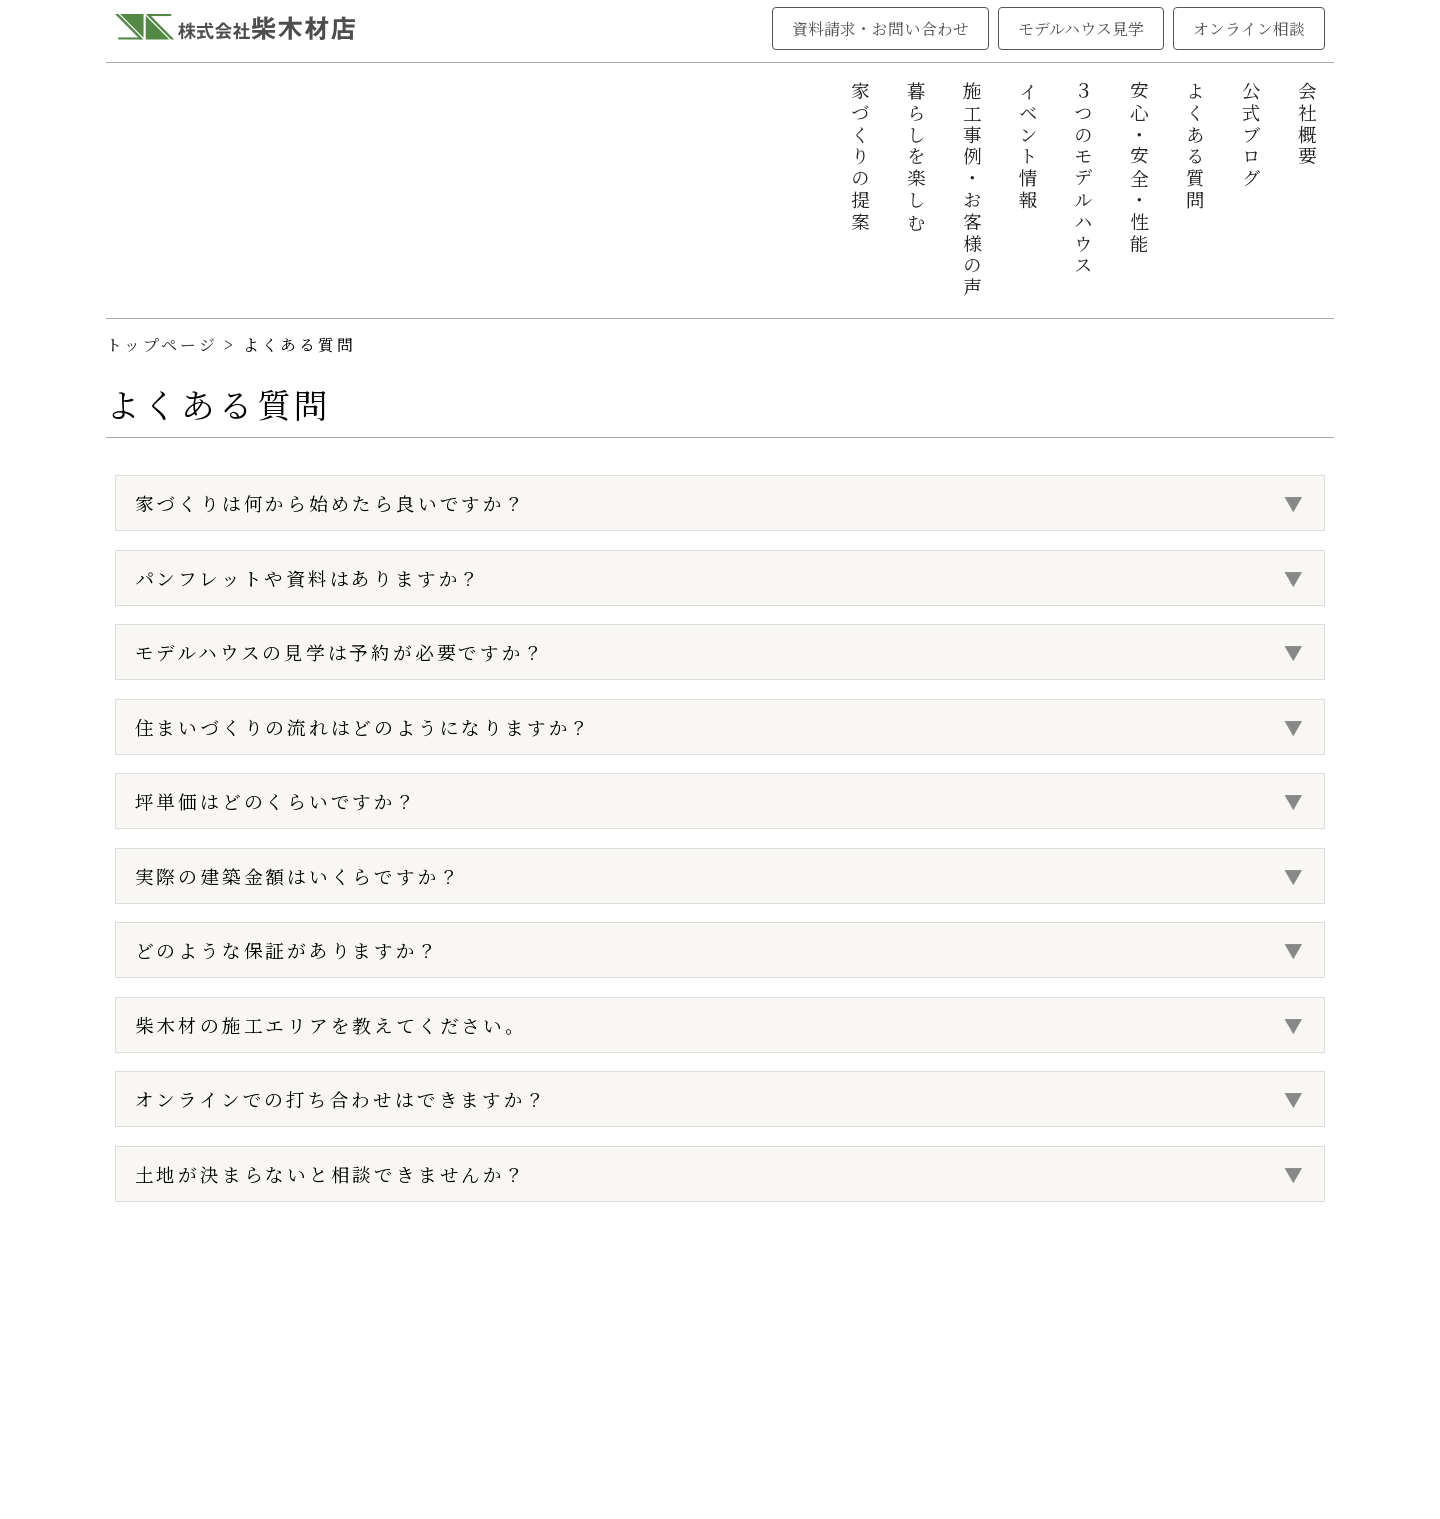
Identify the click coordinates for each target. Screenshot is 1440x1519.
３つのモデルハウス (1083, 179)
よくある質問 (1195, 146)
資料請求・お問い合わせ (880, 28)
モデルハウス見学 (1081, 28)
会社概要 (1307, 124)
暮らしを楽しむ (916, 157)
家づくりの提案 (860, 157)
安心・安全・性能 (1139, 168)
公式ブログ (1251, 135)
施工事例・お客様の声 (972, 190)
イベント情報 (1028, 146)
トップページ (162, 344)
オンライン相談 (1249, 28)
